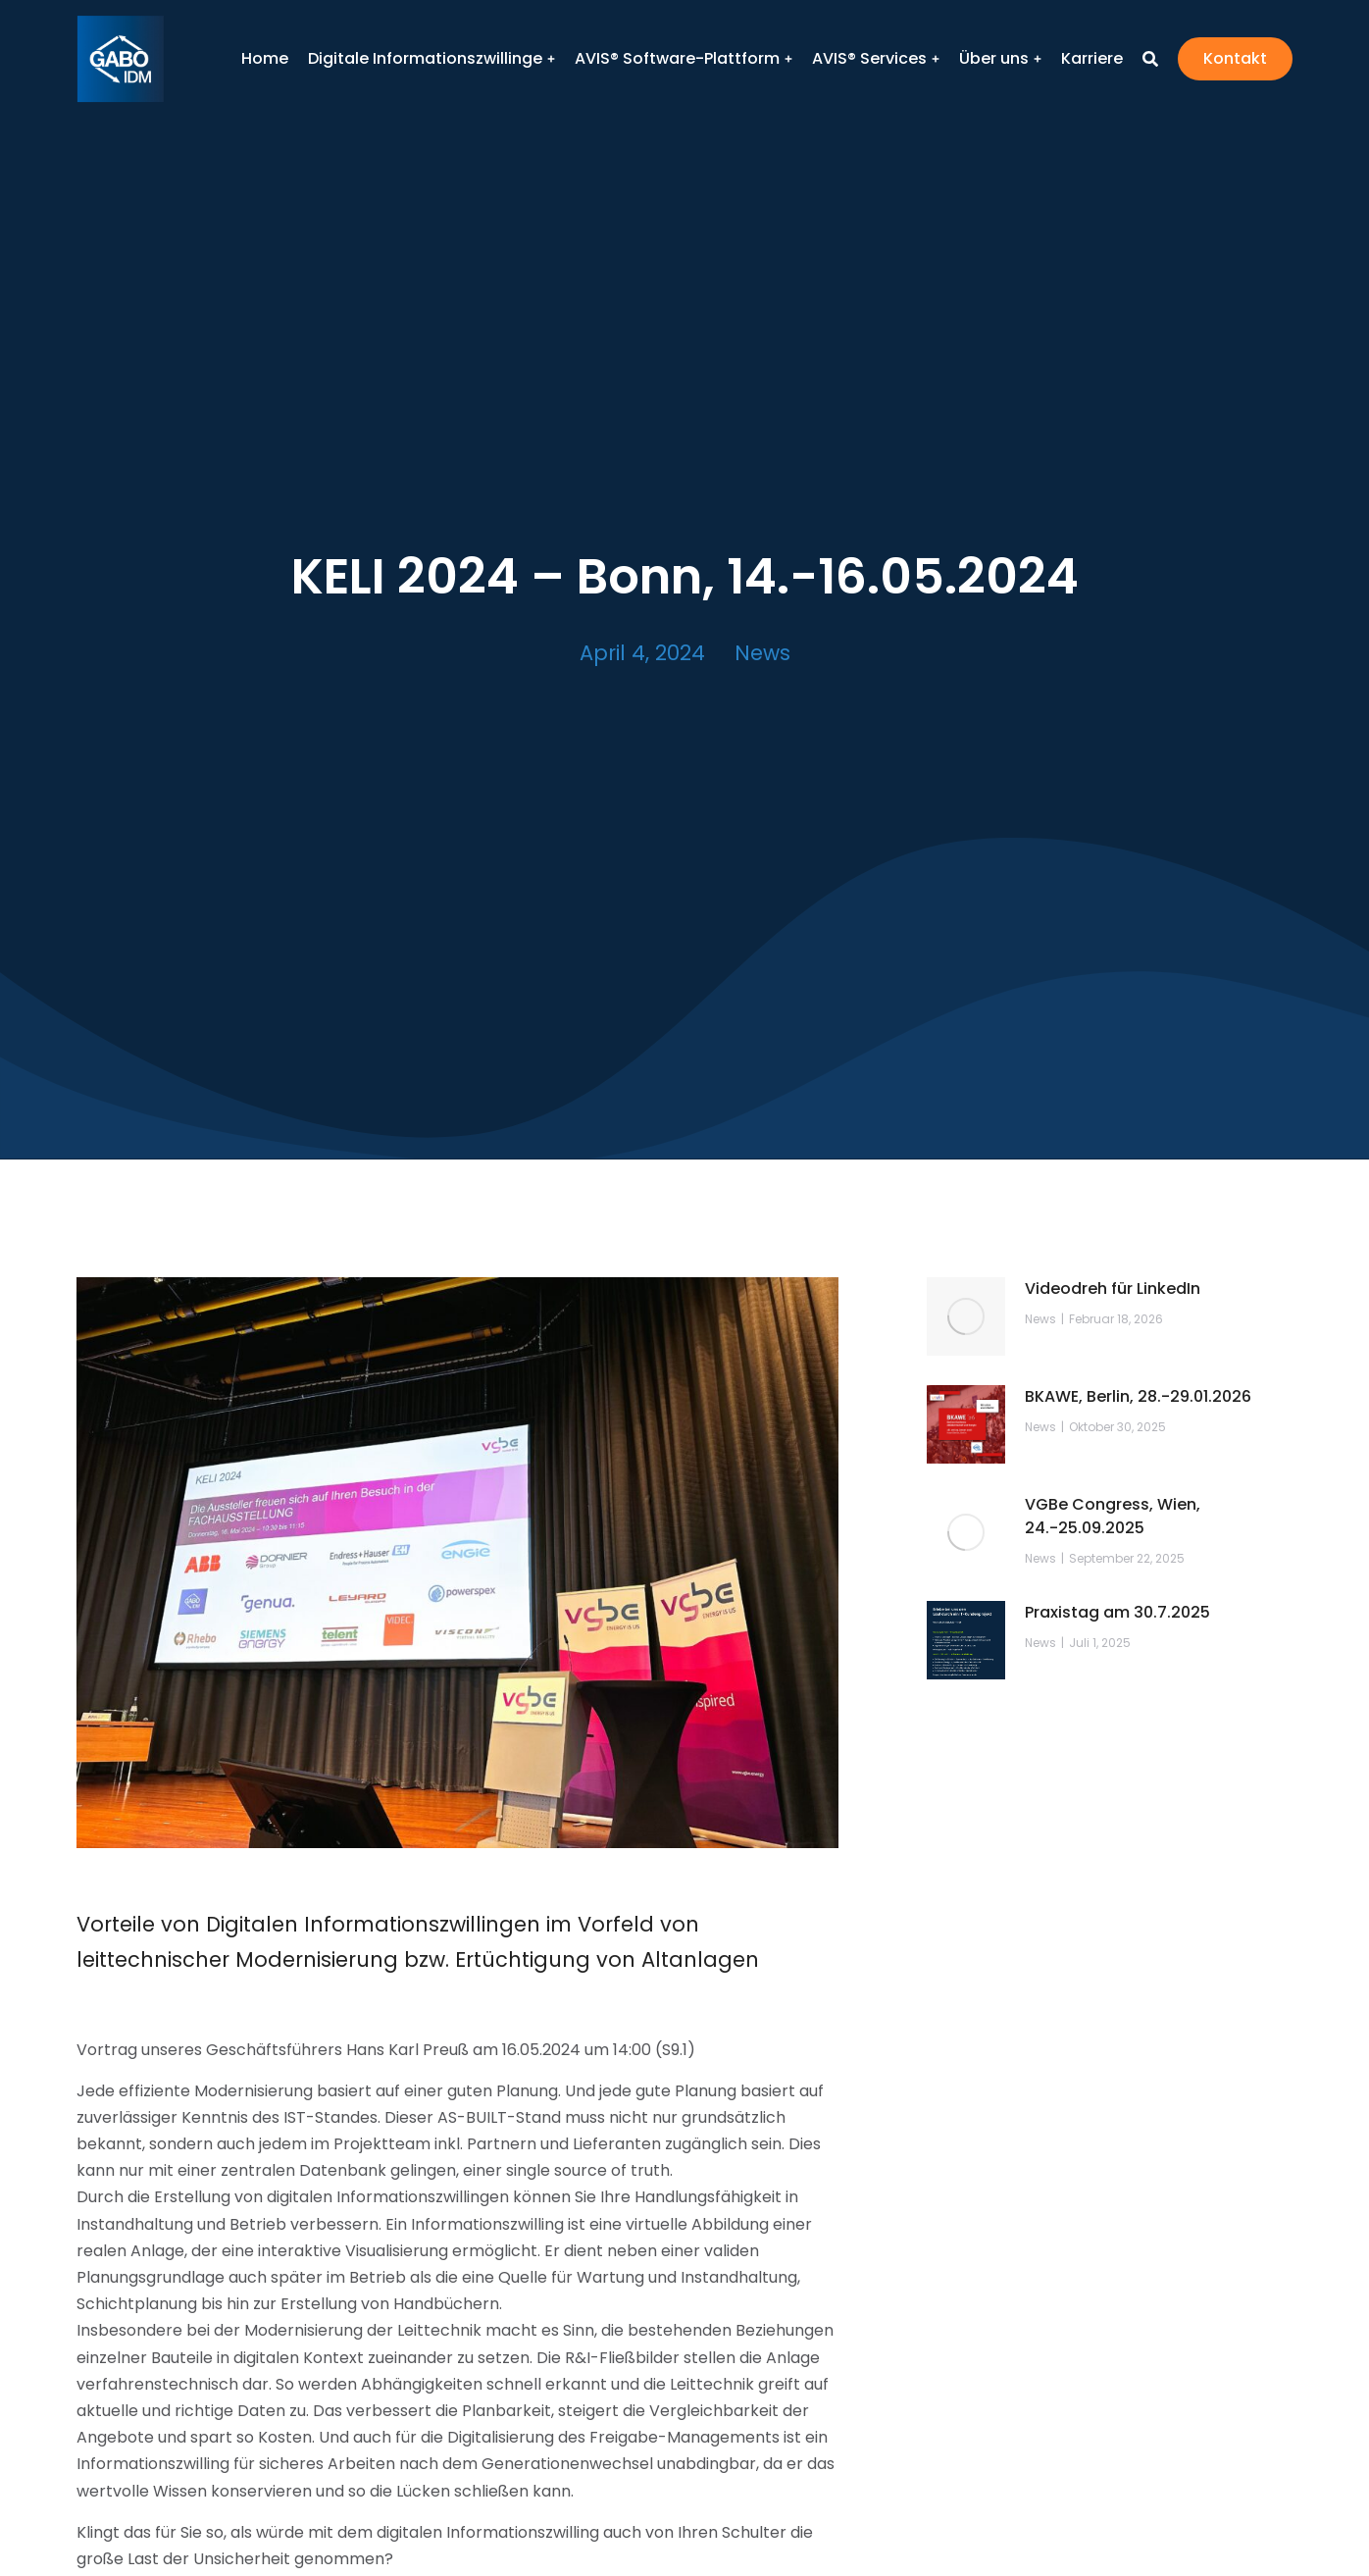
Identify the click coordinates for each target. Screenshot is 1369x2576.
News (762, 653)
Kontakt (1235, 58)
